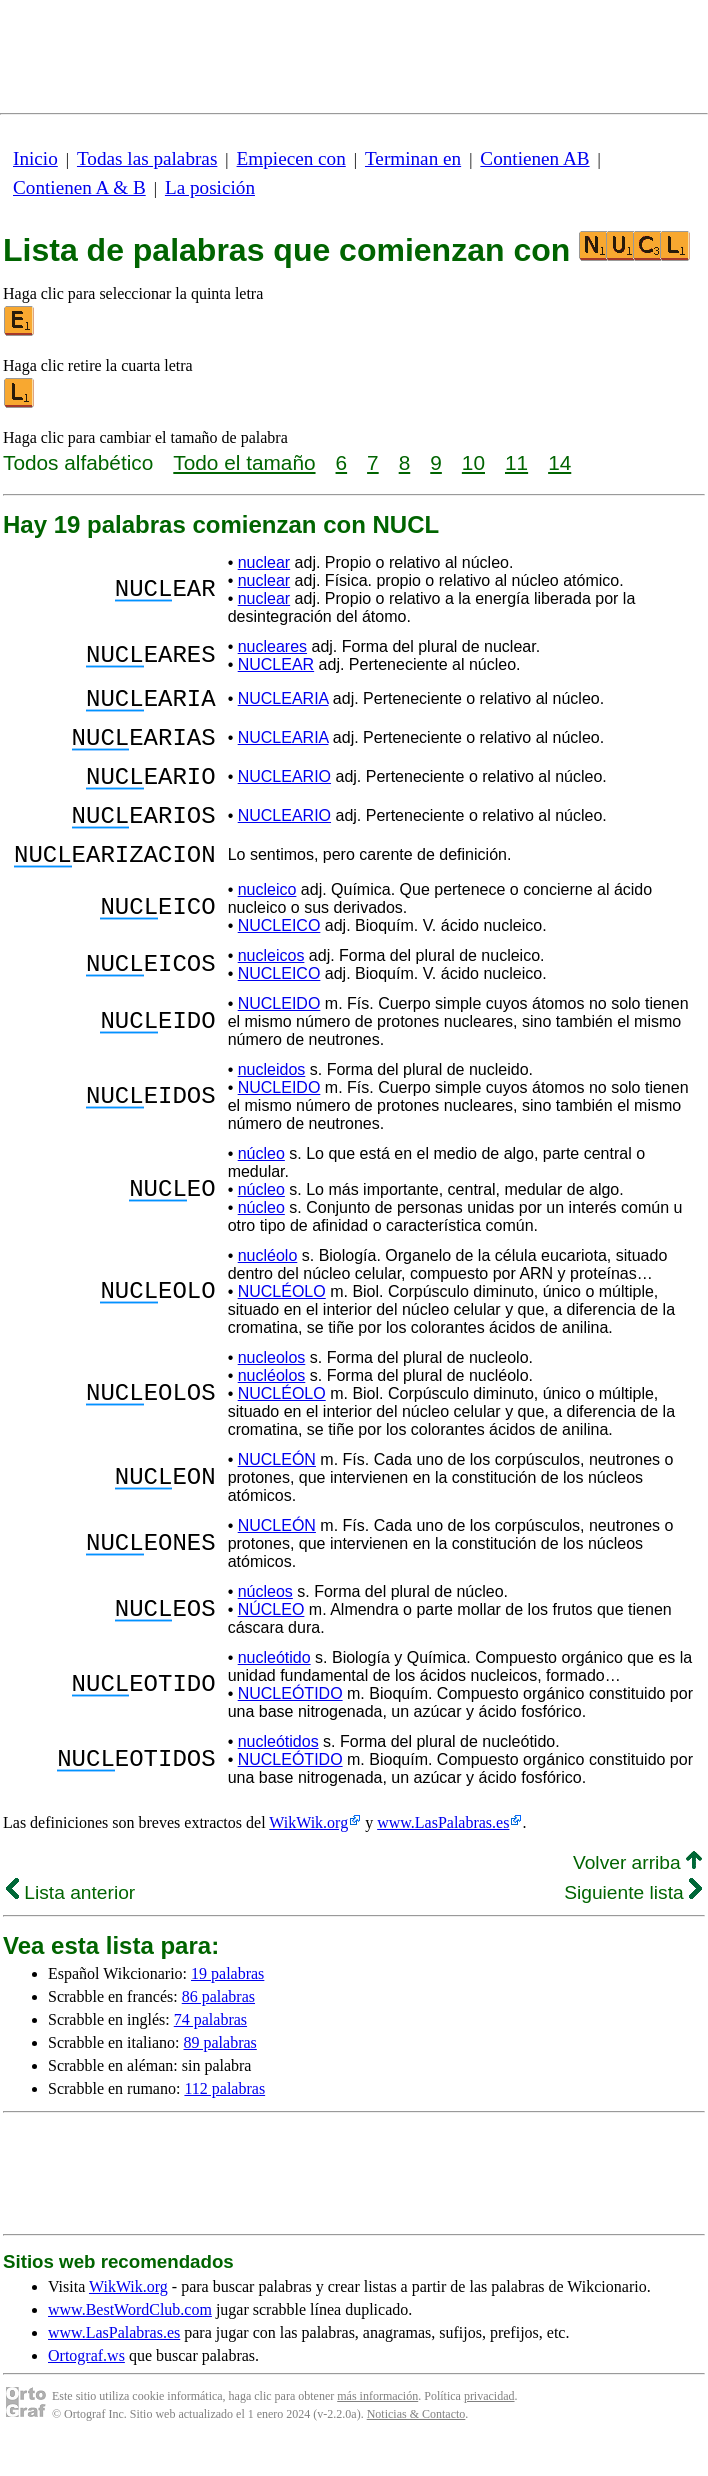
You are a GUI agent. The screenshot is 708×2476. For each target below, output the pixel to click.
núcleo (261, 1183)
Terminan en (413, 158)
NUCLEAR (276, 664)
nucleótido (274, 1687)
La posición (210, 187)
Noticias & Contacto (416, 2444)
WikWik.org (308, 1852)
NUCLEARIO (284, 791)
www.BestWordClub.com (130, 2339)
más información (377, 2426)
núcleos (265, 1621)
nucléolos (272, 1405)
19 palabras (227, 2003)
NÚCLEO (271, 1639)
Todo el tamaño (244, 462)
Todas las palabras (147, 158)
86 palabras (218, 2026)
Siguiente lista (633, 1922)
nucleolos (272, 1387)
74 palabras (210, 2049)
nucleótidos (278, 1771)
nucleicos (271, 985)
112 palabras (224, 2118)
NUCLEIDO (279, 1033)
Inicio (35, 158)
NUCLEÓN (277, 1489)
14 (559, 462)
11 (516, 462)
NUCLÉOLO (282, 1321)
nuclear (264, 562)
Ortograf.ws (86, 2385)
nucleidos (272, 1099)
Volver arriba (637, 1892)
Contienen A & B (79, 187)
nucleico (267, 919)
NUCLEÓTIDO (290, 1723)
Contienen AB (534, 158)
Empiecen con (291, 158)
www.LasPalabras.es (443, 1852)
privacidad (489, 2426)
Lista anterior (70, 1922)
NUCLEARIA (283, 701)
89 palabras (220, 2072)
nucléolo (268, 1285)
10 (473, 462)
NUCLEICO (279, 955)
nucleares (272, 646)
